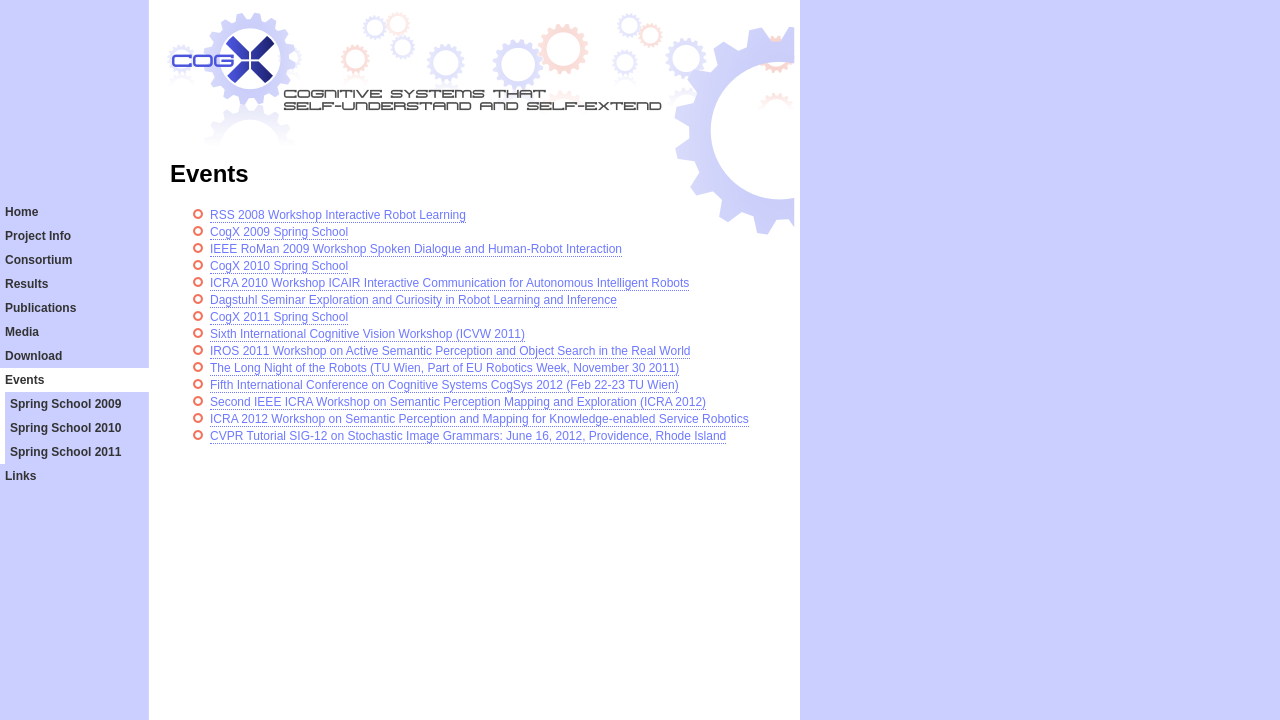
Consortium (38, 260)
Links (20, 476)
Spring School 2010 (65, 428)
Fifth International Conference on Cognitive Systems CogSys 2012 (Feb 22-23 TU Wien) (444, 385)
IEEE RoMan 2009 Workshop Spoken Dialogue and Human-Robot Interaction (416, 249)
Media (22, 332)
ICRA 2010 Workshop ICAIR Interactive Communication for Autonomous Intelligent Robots (449, 283)
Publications (40, 308)
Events (24, 380)
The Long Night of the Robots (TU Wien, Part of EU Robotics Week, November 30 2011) (444, 368)
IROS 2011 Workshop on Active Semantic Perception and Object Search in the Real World (450, 351)
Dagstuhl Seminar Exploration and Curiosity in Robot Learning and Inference (413, 300)
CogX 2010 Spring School (279, 266)
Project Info (38, 236)
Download (33, 356)
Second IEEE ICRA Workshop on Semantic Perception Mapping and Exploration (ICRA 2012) (458, 402)
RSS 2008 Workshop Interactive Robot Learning (338, 215)
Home (21, 212)
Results (26, 284)
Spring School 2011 (65, 452)
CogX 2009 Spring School (279, 232)
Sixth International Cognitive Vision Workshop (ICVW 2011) (367, 334)
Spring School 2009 (65, 404)
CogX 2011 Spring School (279, 317)
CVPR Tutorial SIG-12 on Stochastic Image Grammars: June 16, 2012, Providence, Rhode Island (468, 436)
